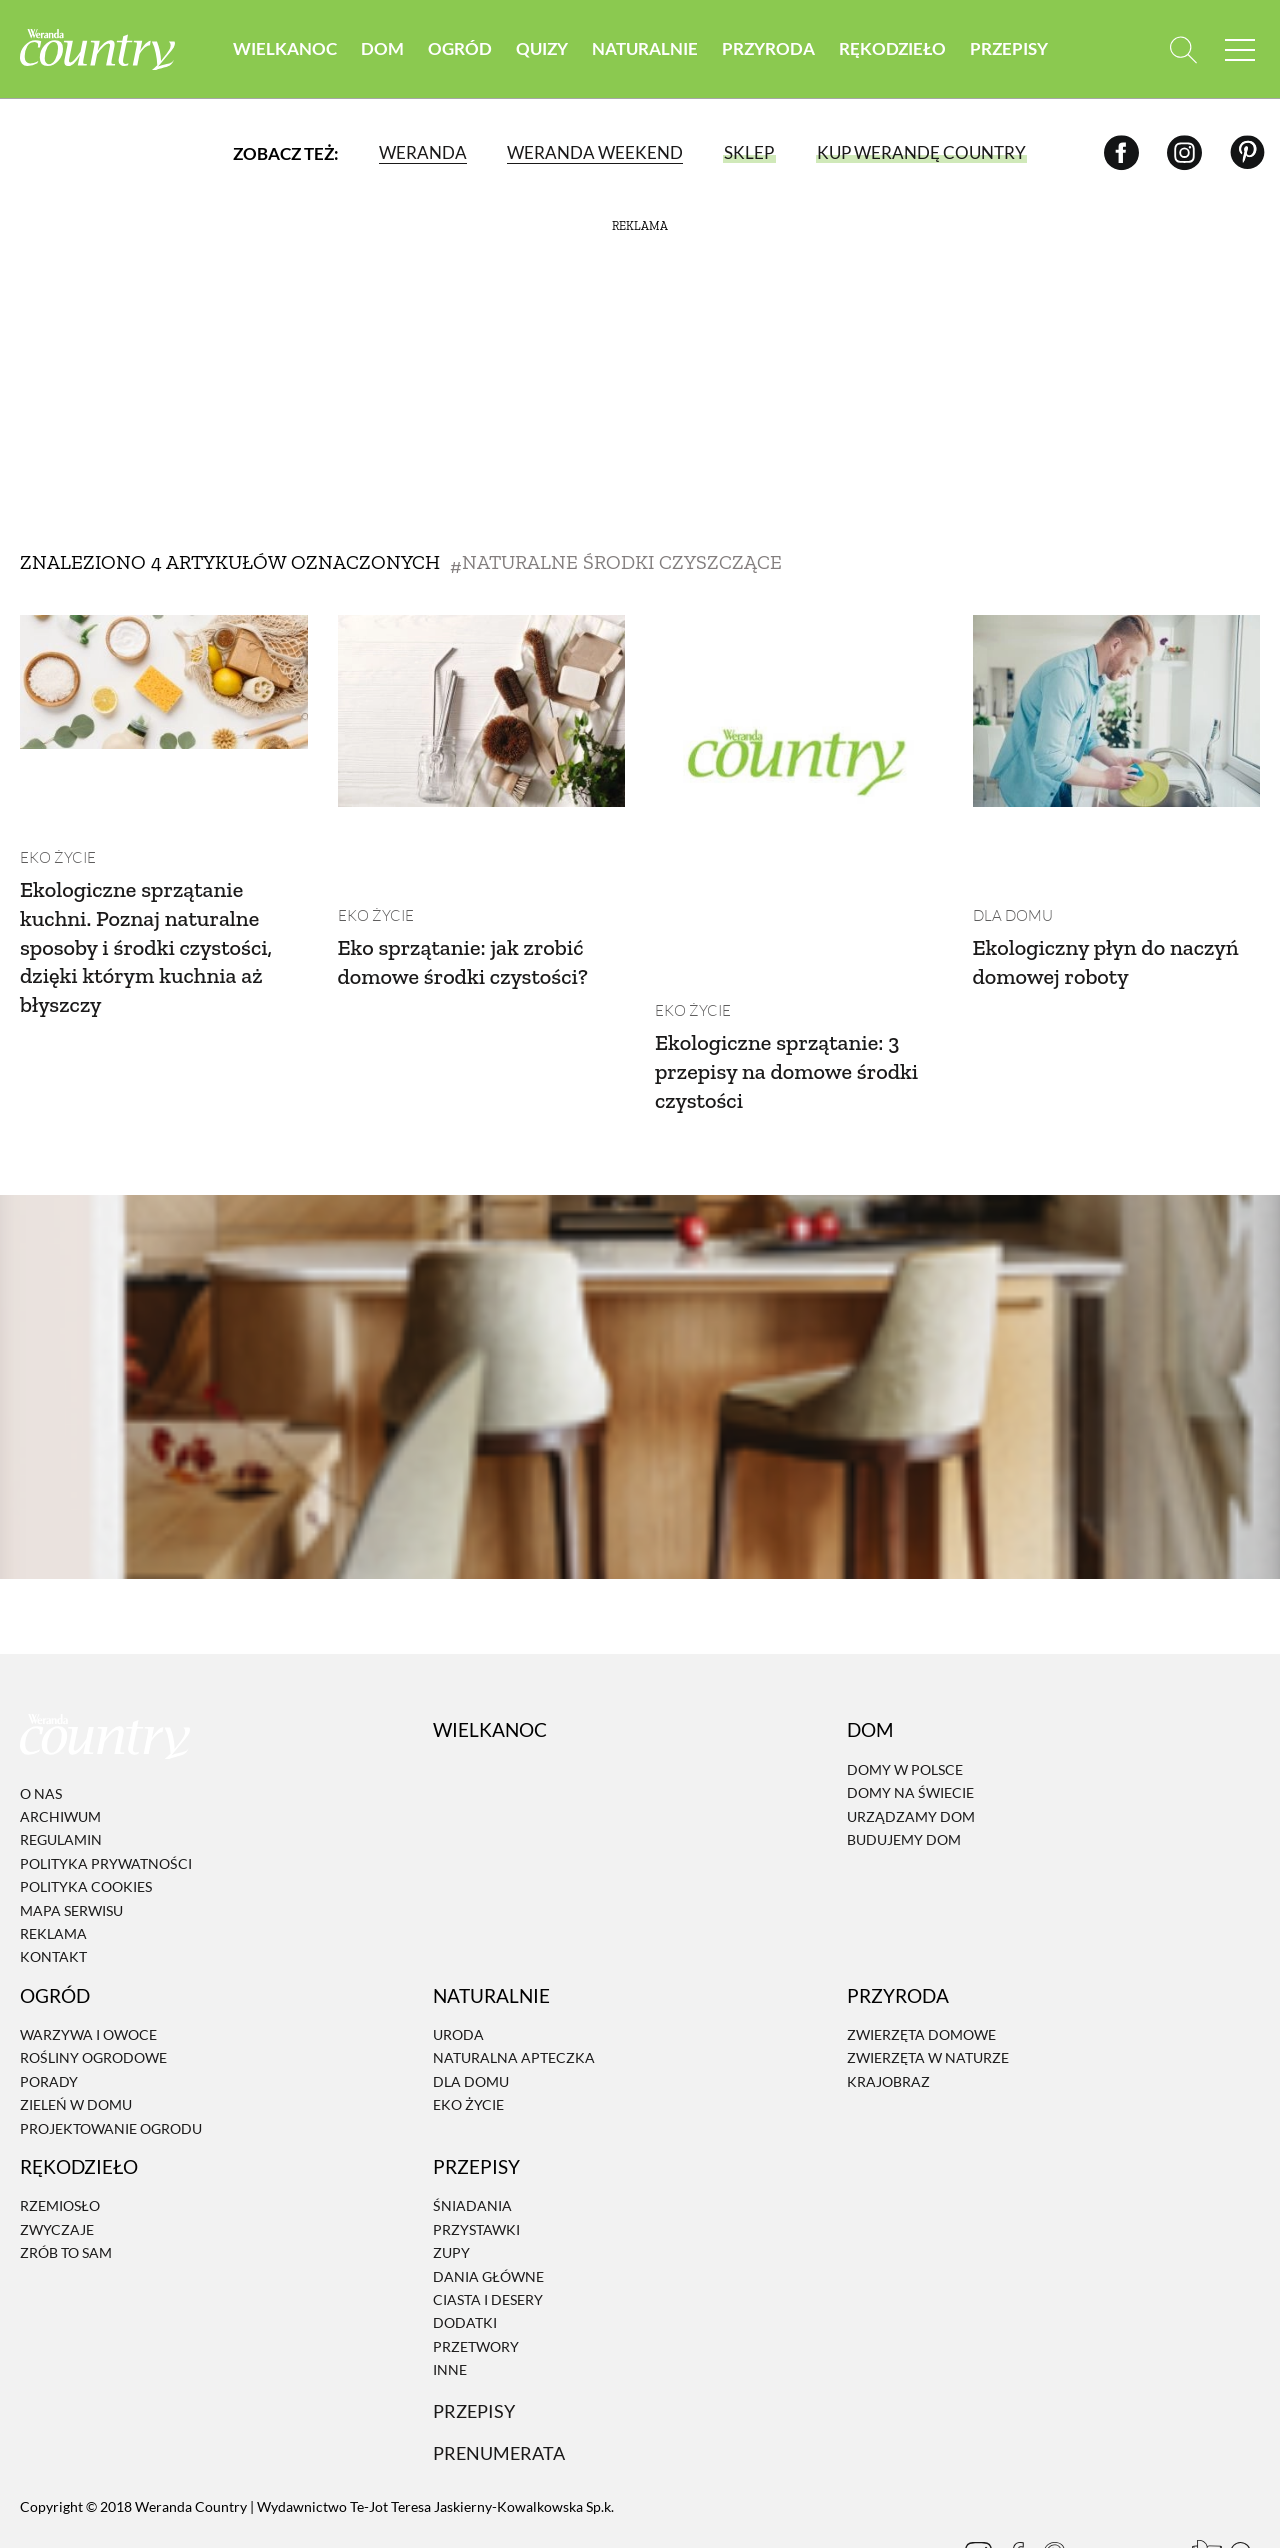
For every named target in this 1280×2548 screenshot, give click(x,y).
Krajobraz (888, 2001)
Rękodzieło (892, 49)
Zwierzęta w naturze (928, 1978)
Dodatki (465, 2243)
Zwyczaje (57, 2149)
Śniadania (472, 2126)
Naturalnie (645, 49)
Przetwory (476, 2266)
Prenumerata (502, 2373)
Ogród (460, 49)
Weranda (422, 154)
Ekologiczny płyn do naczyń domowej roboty (1098, 881)
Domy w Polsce (905, 1689)
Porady (49, 2001)
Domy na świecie (910, 1713)
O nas (41, 1713)
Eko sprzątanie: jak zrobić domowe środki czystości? (474, 881)
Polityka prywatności (106, 1783)
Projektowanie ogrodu (111, 2048)
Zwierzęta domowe (921, 1955)
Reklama (53, 1854)
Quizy (542, 49)
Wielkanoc (285, 49)
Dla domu (1010, 835)
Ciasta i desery (488, 2219)
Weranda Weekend (594, 154)
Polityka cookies (86, 1807)
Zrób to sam (66, 2173)
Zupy (451, 2173)
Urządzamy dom (911, 1736)
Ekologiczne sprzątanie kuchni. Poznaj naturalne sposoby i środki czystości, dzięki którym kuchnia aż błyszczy (157, 866)
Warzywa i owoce (88, 1955)
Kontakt (53, 1877)
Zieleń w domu (76, 2025)
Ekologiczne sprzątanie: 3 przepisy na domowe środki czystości (798, 991)
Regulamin (61, 1760)
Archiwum (60, 1737)
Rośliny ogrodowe (93, 1978)
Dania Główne (488, 2196)
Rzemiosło (60, 2126)
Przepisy (1009, 49)
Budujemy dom (904, 1760)
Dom (382, 49)
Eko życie (54, 777)
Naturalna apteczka (514, 1978)
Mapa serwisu (71, 1830)
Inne (450, 2290)
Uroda (458, 1955)
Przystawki (476, 2149)
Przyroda (768, 49)
